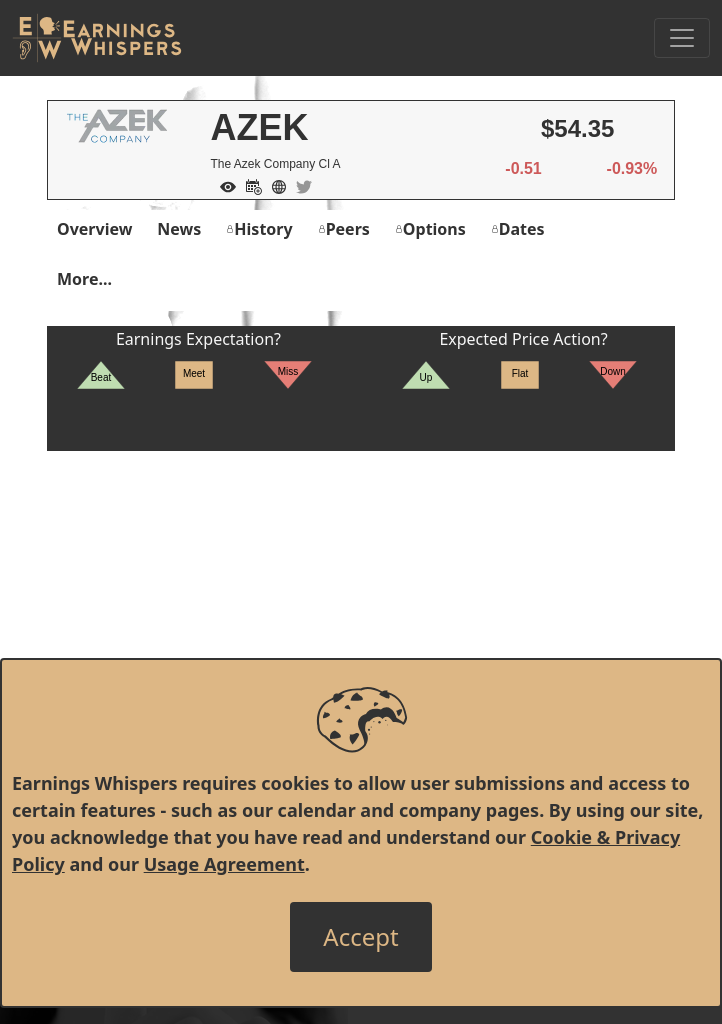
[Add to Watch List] (223, 185)
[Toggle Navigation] (682, 38)
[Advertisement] (361, 591)
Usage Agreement (224, 864)
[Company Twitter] (299, 185)
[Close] (360, 937)
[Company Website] (274, 185)
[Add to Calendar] (249, 185)
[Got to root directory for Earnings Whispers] (97, 38)
